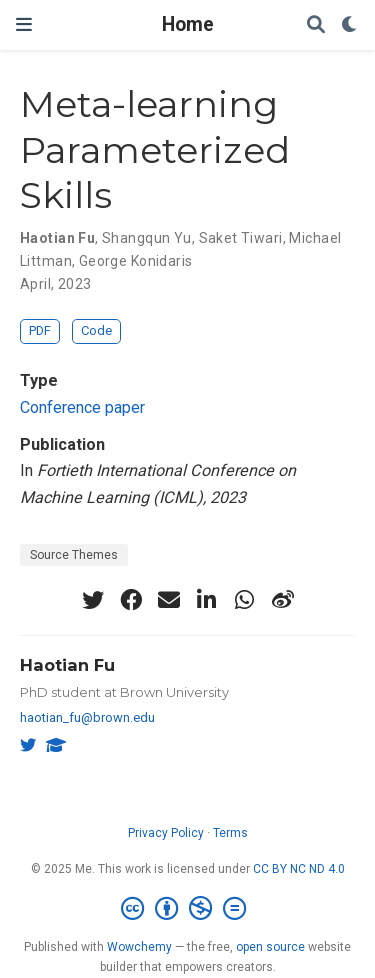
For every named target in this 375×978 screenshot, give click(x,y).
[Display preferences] (350, 25)
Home (188, 24)
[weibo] (283, 600)
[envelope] (169, 600)
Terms (230, 833)
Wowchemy (139, 947)
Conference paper (82, 407)
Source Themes (74, 555)
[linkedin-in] (207, 600)
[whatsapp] (245, 600)
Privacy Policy (166, 833)
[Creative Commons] (187, 909)
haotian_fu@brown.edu (87, 717)
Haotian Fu (67, 665)
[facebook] (131, 600)
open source (270, 947)
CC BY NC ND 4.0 (299, 869)
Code (96, 330)
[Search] (316, 25)
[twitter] (93, 600)
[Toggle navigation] (24, 24)
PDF (40, 330)
